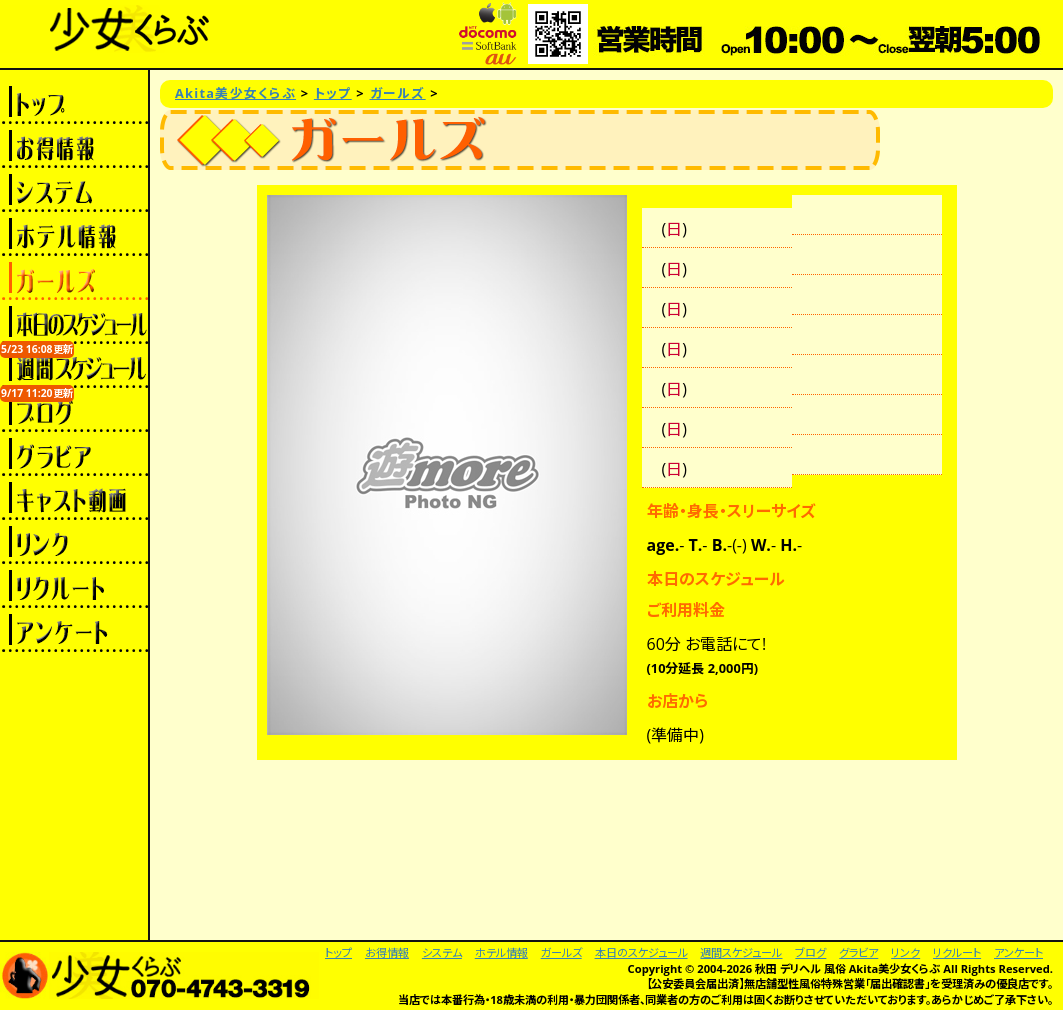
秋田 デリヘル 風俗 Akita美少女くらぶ (847, 968)
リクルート (74, 586)
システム (74, 190)
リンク (74, 542)
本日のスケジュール (74, 322)
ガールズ (74, 278)
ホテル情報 (74, 234)
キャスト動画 (74, 498)
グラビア (74, 454)
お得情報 (74, 146)
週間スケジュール (74, 366)
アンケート (74, 630)
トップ (74, 102)
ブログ (74, 410)
